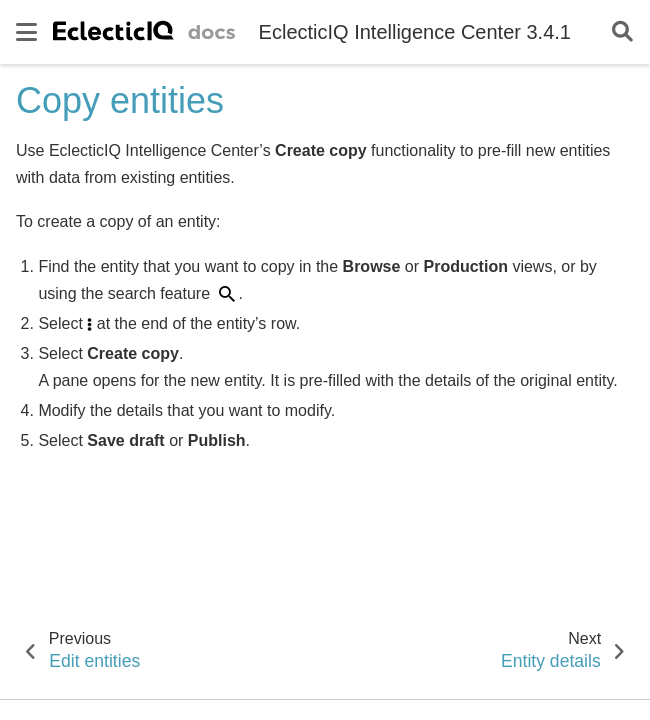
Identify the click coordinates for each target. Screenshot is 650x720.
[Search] (622, 32)
